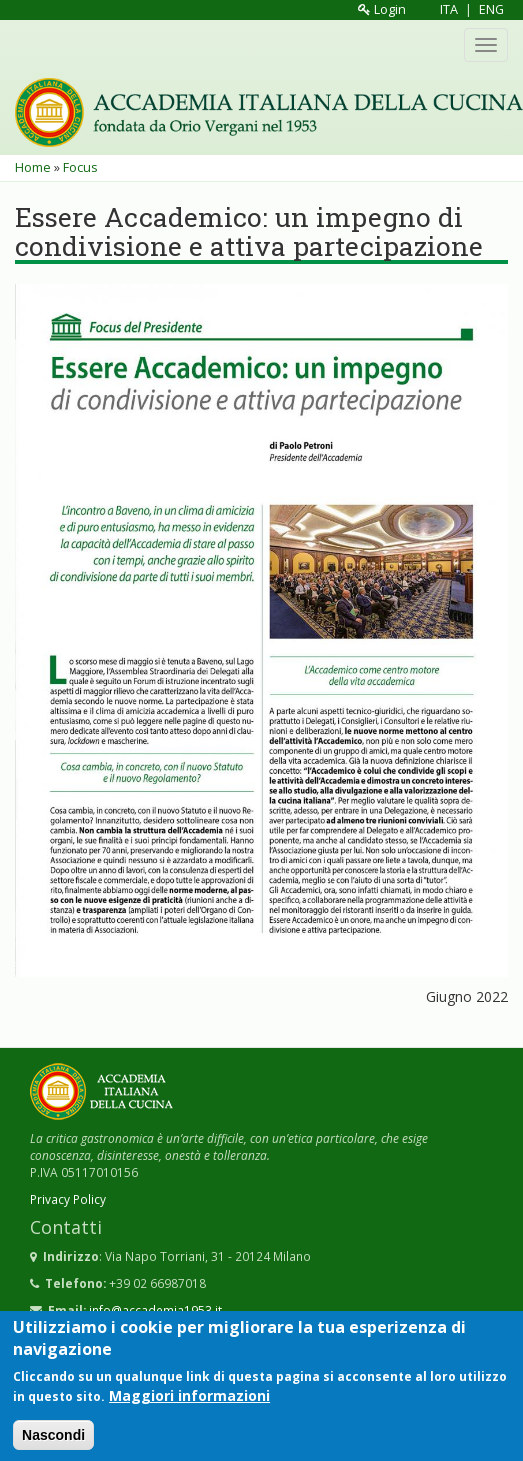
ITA (449, 9)
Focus (80, 167)
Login (382, 9)
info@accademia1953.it (155, 1310)
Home (33, 167)
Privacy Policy (68, 1199)
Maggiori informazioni (189, 1405)
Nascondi (53, 1445)
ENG (491, 9)
